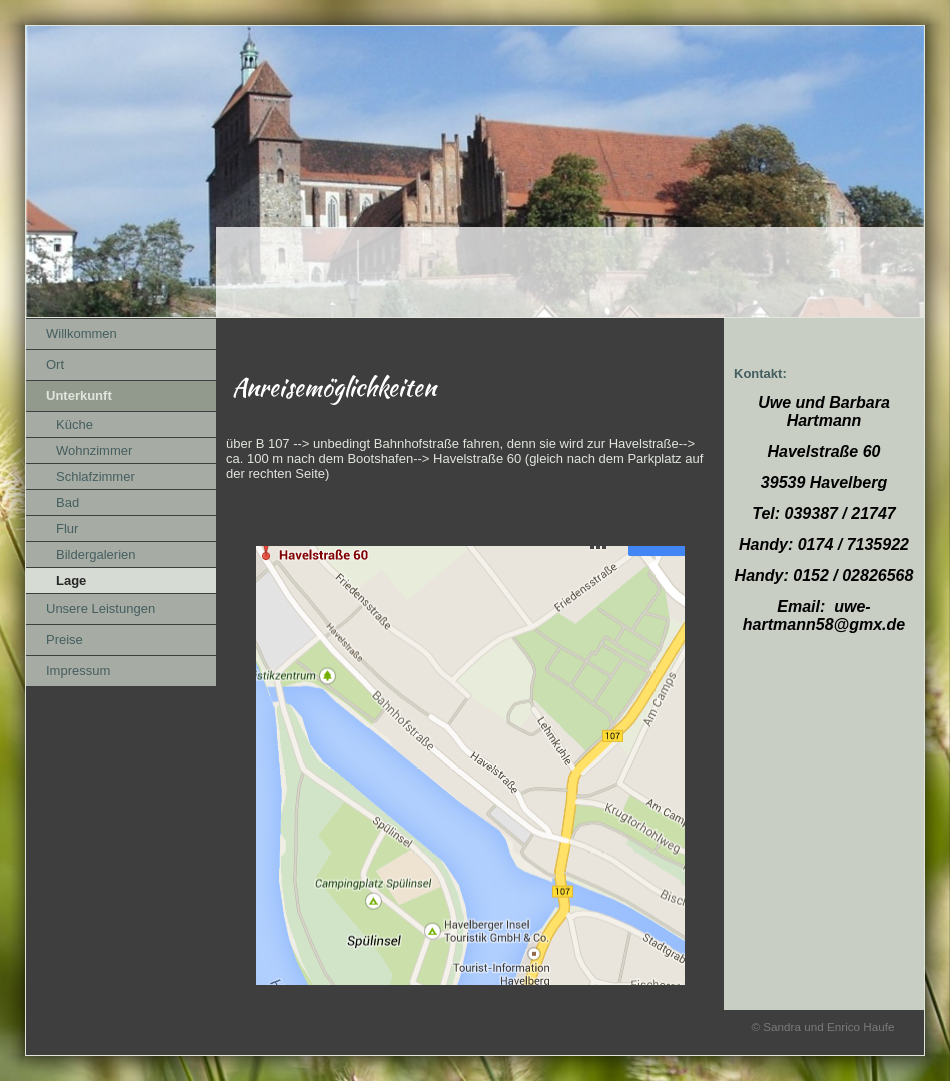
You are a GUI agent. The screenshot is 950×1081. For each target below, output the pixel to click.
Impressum (78, 670)
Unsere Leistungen (100, 608)
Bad (67, 502)
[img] (475, 172)
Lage (71, 580)
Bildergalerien (96, 554)
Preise (64, 639)
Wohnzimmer (94, 450)
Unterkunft (79, 395)
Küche (74, 424)
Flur (67, 528)
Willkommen (81, 333)
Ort (55, 364)
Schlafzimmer (95, 476)
